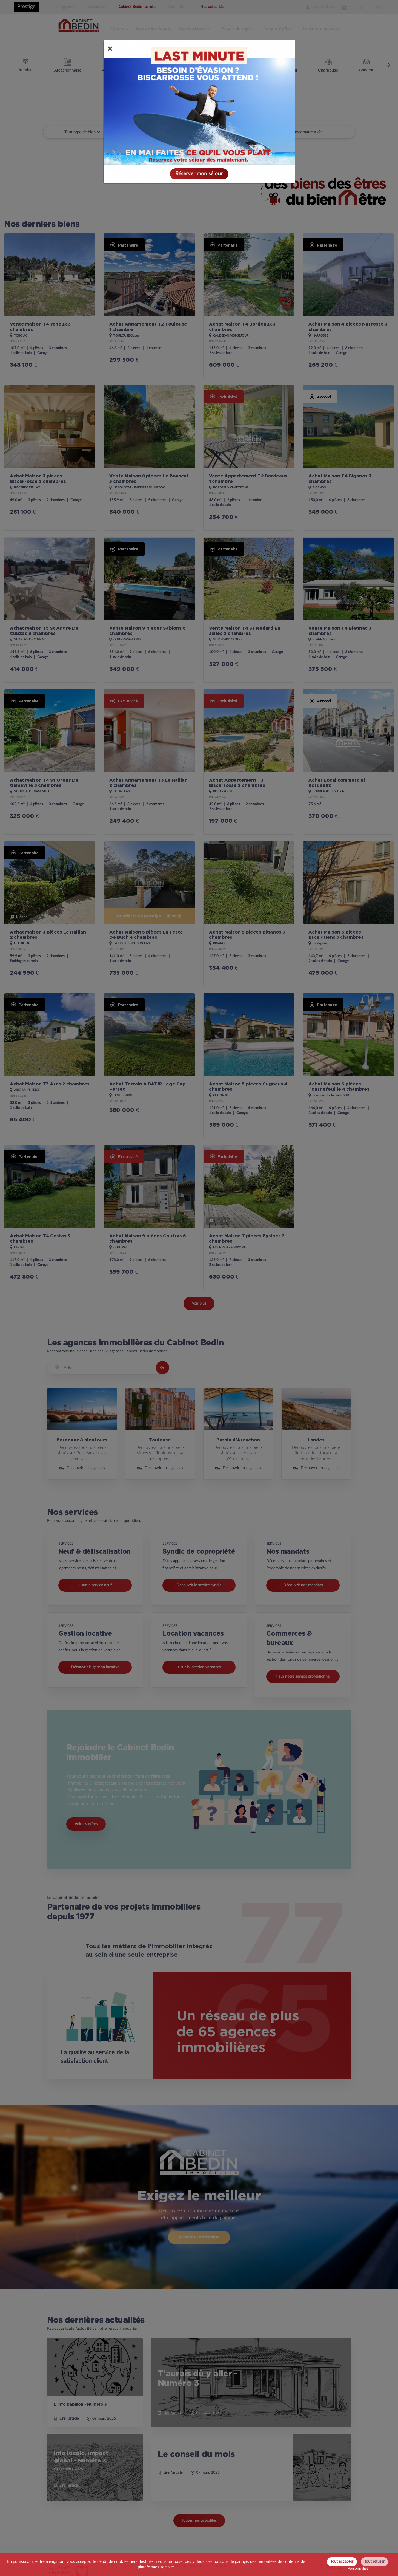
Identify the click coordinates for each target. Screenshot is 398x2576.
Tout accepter (341, 2561)
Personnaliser (359, 2569)
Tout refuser (374, 2561)
